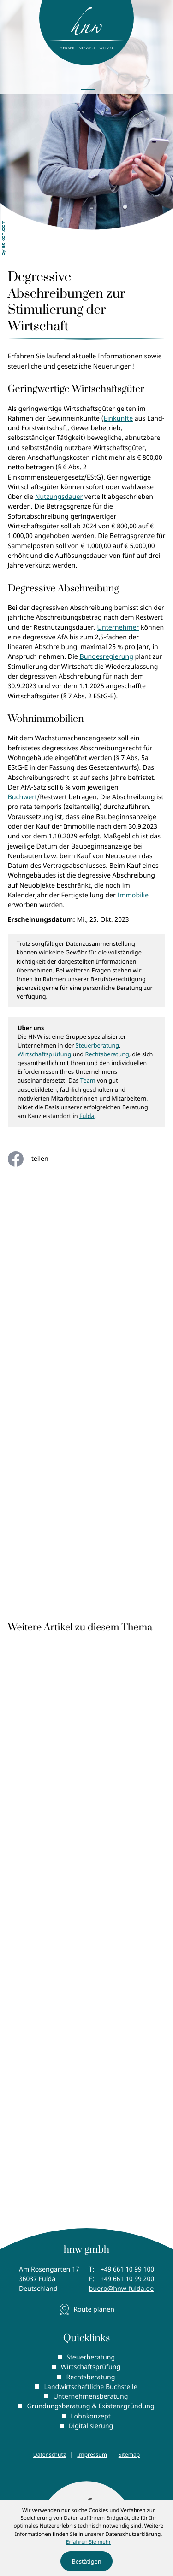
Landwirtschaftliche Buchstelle (90, 2387)
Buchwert (22, 797)
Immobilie (133, 895)
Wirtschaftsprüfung (44, 1054)
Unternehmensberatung (90, 2396)
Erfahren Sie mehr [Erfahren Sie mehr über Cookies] (88, 2542)
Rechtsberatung (107, 1054)
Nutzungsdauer (59, 496)
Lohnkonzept (91, 2416)
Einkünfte (118, 418)
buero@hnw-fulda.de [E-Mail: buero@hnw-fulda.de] (121, 2288)
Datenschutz (49, 2455)
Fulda (87, 1116)
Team (87, 1080)
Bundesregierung (106, 656)
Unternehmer (118, 627)
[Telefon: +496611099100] (127, 2269)
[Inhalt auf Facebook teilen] (34, 1159)
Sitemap (129, 2455)
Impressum (92, 2455)
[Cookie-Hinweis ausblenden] (86, 2561)
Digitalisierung (90, 2426)
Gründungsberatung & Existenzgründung (90, 2406)
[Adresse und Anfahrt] (87, 2309)
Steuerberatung (97, 1045)
